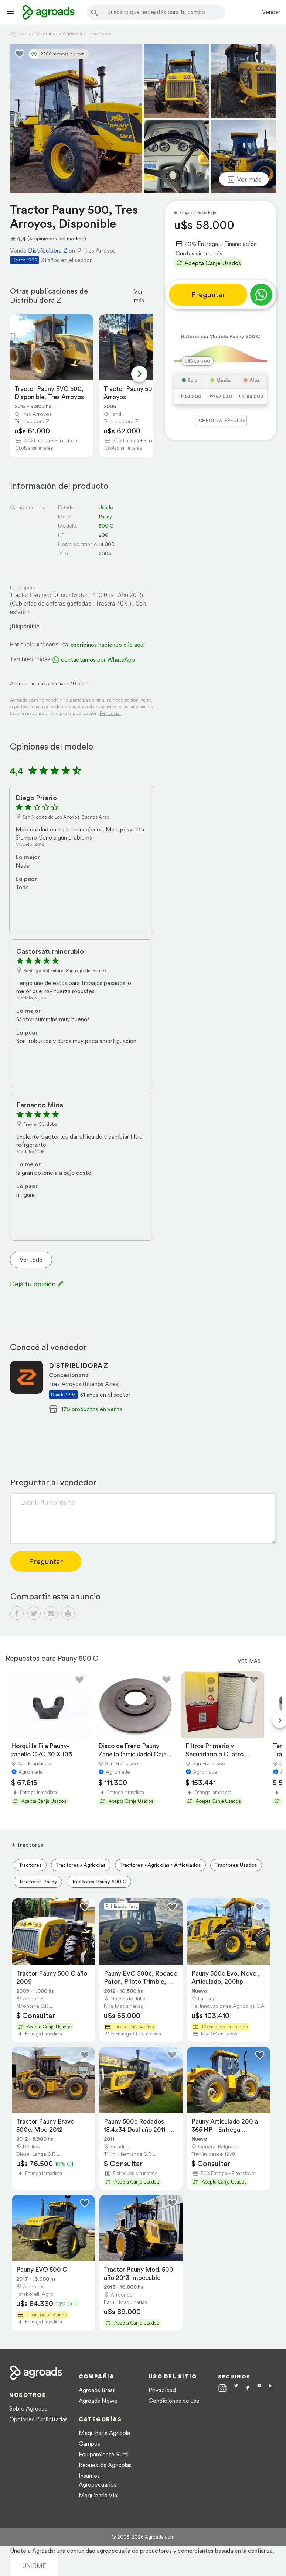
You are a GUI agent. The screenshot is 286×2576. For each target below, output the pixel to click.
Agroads (20, 33)
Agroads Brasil (97, 2390)
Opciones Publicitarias (38, 2419)
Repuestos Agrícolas (105, 2465)
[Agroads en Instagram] (222, 2388)
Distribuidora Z (47, 250)
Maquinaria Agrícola (104, 2432)
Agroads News (98, 2400)
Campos (89, 2443)
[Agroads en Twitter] (236, 2388)
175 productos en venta (91, 1409)
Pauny (105, 516)
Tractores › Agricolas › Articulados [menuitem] (160, 1865)
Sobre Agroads (28, 2408)
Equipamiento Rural (104, 2454)
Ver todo (31, 1259)
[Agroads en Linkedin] (270, 2388)
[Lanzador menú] (10, 11)
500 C (106, 525)
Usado (106, 507)
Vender (271, 12)
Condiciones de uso (174, 2400)
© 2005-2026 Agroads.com (143, 2537)
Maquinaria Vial (98, 2495)
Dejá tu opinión (37, 1284)
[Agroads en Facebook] (247, 2389)
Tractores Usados (236, 1865)
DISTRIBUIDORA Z (78, 1365)
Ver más (139, 296)
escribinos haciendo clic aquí (107, 644)
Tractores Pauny (37, 1881)
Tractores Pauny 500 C (98, 1881)
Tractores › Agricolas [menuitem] (81, 1865)
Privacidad (162, 2390)
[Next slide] (139, 374)
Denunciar (110, 713)
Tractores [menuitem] (30, 1865)
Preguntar (208, 294)
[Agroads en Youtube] (259, 2388)
